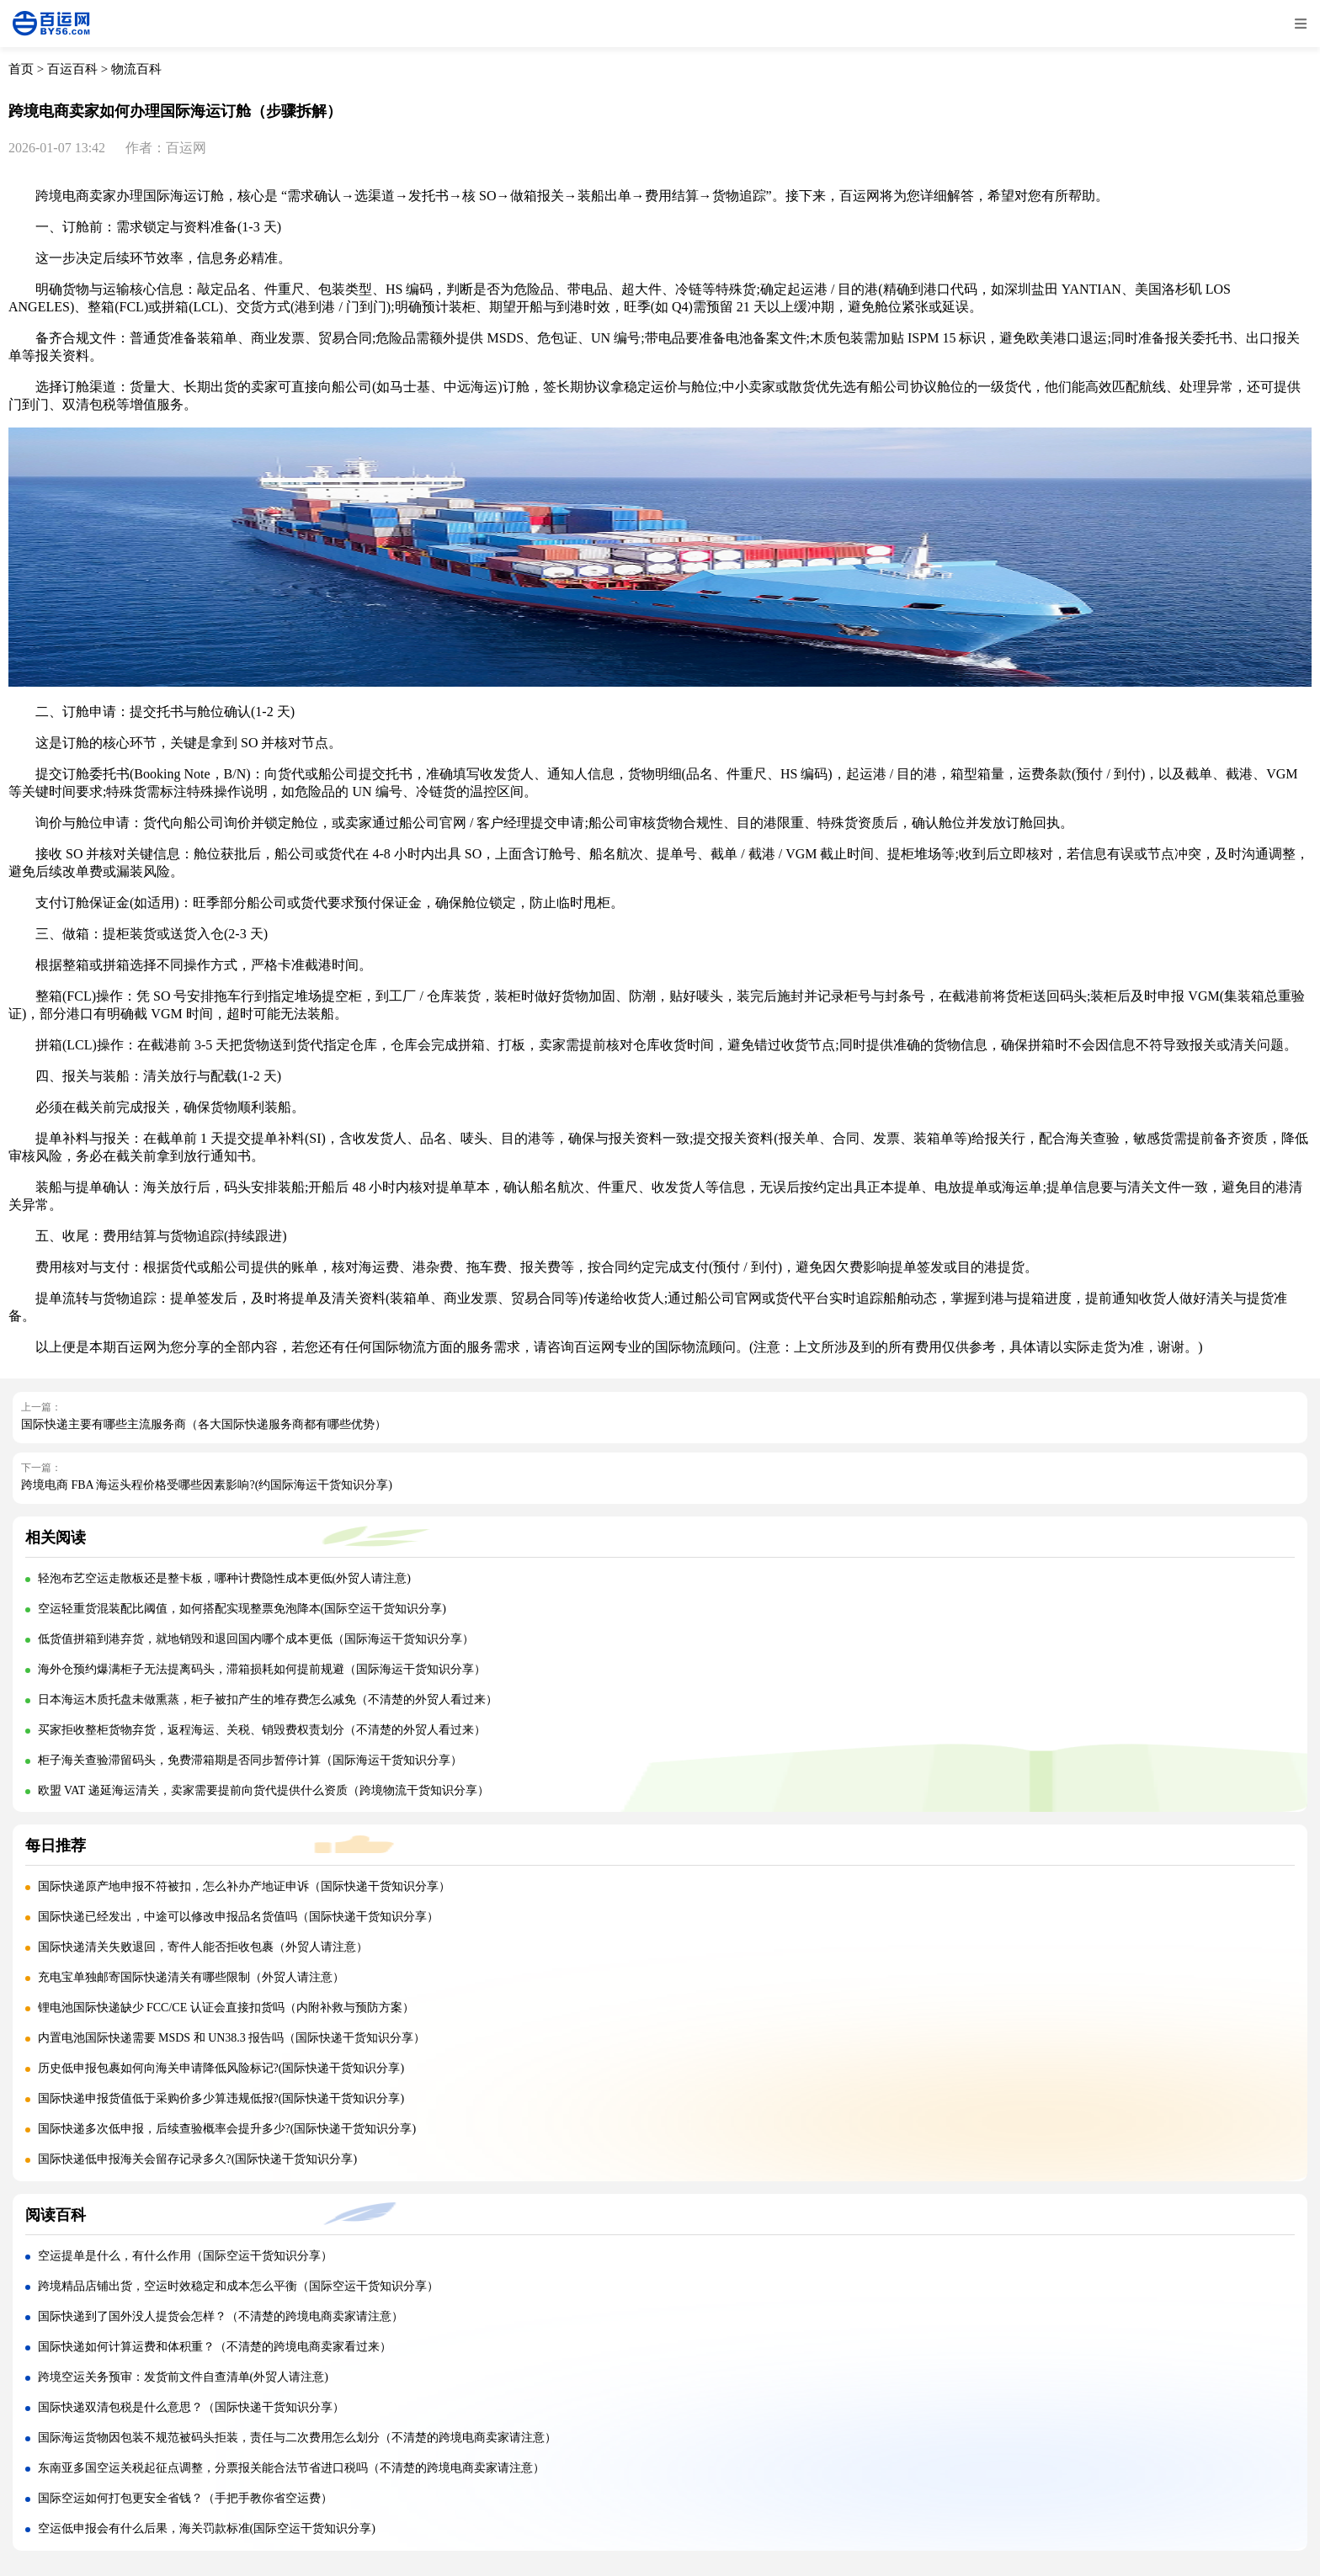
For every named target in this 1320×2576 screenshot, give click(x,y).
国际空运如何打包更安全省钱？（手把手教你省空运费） (185, 2498)
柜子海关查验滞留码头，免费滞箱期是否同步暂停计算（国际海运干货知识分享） (250, 1760)
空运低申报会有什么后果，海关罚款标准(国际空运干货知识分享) (206, 2528)
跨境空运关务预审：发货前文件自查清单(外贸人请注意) (183, 2377)
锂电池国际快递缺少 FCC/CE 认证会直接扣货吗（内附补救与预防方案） (226, 2007)
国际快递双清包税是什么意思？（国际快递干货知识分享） (191, 2407)
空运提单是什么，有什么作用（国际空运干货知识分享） (185, 2255)
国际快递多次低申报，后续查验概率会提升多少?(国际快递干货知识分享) (227, 2128)
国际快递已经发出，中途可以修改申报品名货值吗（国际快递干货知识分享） (238, 1916)
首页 (21, 69)
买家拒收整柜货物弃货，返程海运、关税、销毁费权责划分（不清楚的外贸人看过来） (262, 1730)
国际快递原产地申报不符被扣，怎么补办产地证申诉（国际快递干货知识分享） (244, 1886)
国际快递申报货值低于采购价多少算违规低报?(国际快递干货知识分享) (221, 2098)
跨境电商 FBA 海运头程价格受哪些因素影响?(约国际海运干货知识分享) (206, 1485)
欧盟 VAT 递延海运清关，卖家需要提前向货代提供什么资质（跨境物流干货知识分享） (263, 1790)
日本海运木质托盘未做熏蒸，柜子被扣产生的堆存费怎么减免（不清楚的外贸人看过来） (268, 1699)
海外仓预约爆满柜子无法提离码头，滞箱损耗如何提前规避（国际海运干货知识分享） (262, 1669)
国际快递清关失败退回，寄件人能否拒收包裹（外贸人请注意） (203, 1947)
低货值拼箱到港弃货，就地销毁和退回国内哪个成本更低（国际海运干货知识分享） (256, 1639)
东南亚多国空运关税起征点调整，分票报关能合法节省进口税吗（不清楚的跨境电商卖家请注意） (291, 2468)
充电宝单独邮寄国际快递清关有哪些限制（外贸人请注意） (191, 1977)
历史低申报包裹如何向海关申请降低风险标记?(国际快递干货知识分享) (221, 2068)
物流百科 (136, 69)
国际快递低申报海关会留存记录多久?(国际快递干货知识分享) (198, 2159)
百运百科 (72, 69)
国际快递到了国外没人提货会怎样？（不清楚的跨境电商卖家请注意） (220, 2316)
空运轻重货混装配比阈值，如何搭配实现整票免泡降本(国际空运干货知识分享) (242, 1608)
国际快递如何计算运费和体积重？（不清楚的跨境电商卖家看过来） (214, 2346)
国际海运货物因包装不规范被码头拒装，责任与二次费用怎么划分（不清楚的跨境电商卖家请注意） (297, 2437)
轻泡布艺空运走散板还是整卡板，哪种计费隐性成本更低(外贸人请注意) (224, 1578)
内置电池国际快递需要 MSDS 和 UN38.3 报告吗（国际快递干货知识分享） (232, 2038)
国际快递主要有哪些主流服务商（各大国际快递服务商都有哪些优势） (203, 1424)
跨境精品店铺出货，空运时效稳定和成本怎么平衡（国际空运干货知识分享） (238, 2286)
